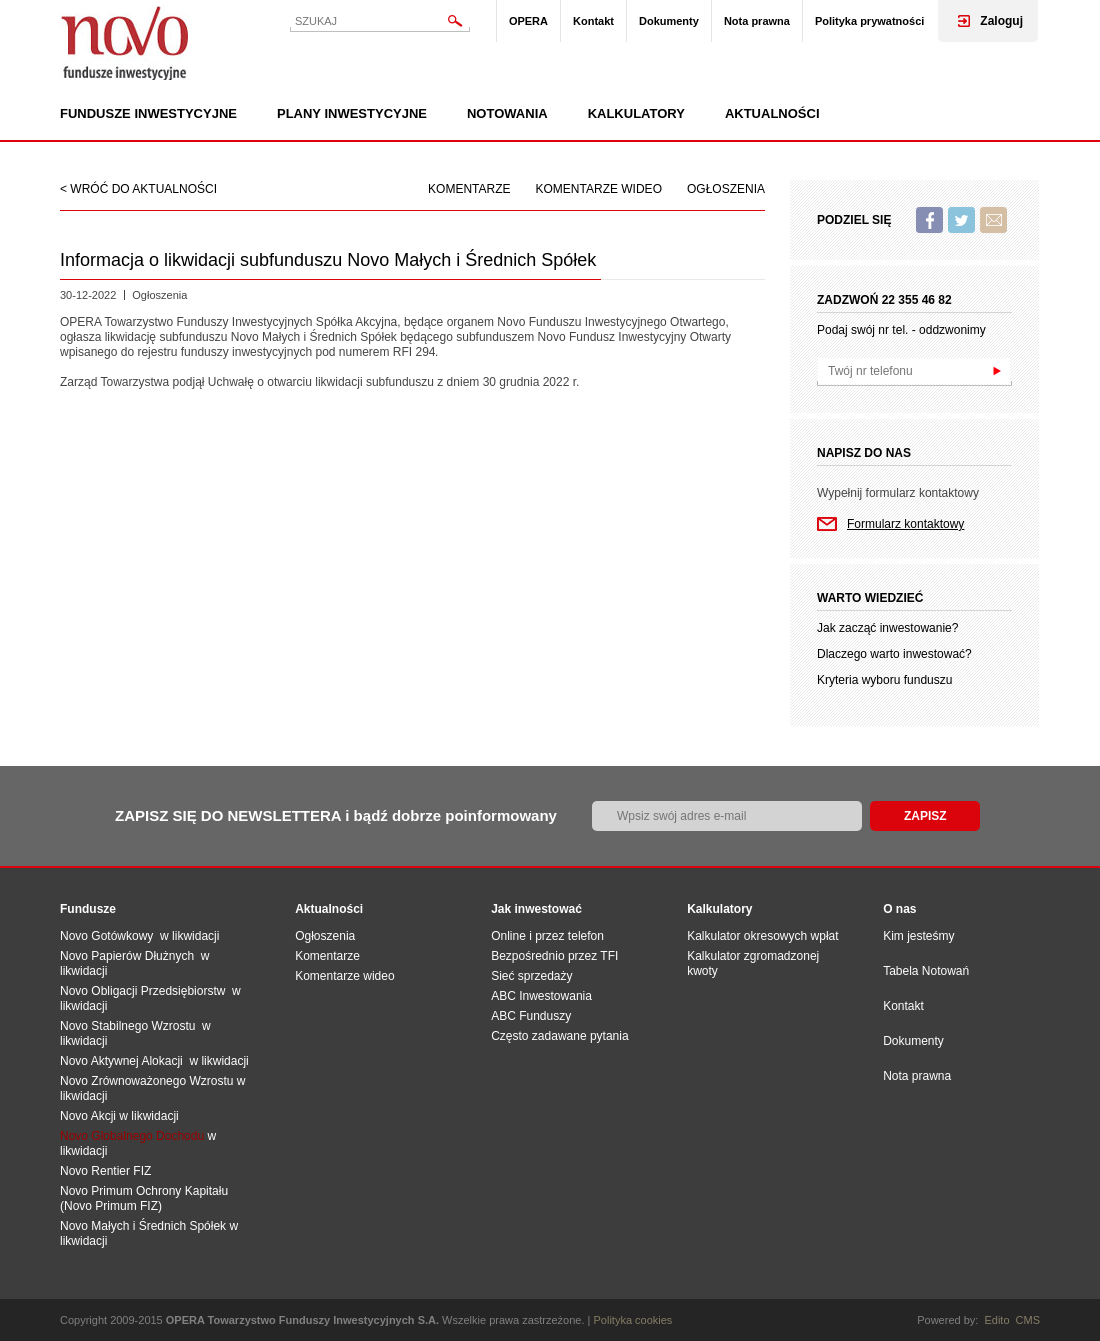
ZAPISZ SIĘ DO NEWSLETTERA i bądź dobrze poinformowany (336, 815)
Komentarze (469, 189)
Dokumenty (669, 21)
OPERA (528, 21)
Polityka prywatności (869, 21)
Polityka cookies (633, 1320)
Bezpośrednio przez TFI (554, 956)
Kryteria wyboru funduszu (884, 680)
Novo (125, 42)
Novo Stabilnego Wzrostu (131, 1026)
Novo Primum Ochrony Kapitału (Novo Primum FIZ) (144, 1198)
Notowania (507, 114)
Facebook (929, 220)
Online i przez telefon (547, 936)
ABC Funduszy (531, 1016)
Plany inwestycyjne (352, 114)
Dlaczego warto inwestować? (894, 654)
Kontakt (593, 21)
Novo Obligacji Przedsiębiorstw (146, 991)
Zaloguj (1001, 21)
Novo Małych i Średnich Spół (136, 1226)
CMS (1028, 1320)
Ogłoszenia (726, 189)
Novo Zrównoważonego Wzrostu (146, 1081)
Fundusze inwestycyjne (148, 114)
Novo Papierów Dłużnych (130, 956)
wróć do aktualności (143, 189)
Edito (996, 1320)
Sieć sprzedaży (531, 976)
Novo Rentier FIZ (105, 1171)
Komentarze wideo (599, 189)
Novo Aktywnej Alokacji (121, 1061)
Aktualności (772, 114)
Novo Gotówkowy (106, 936)
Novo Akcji (88, 1116)
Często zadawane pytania (559, 1036)
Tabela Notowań (926, 971)
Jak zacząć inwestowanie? (887, 628)
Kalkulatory (636, 114)
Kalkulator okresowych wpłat (762, 936)
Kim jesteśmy (918, 936)
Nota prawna (757, 21)
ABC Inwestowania (541, 996)
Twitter (961, 220)
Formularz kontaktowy (905, 524)
